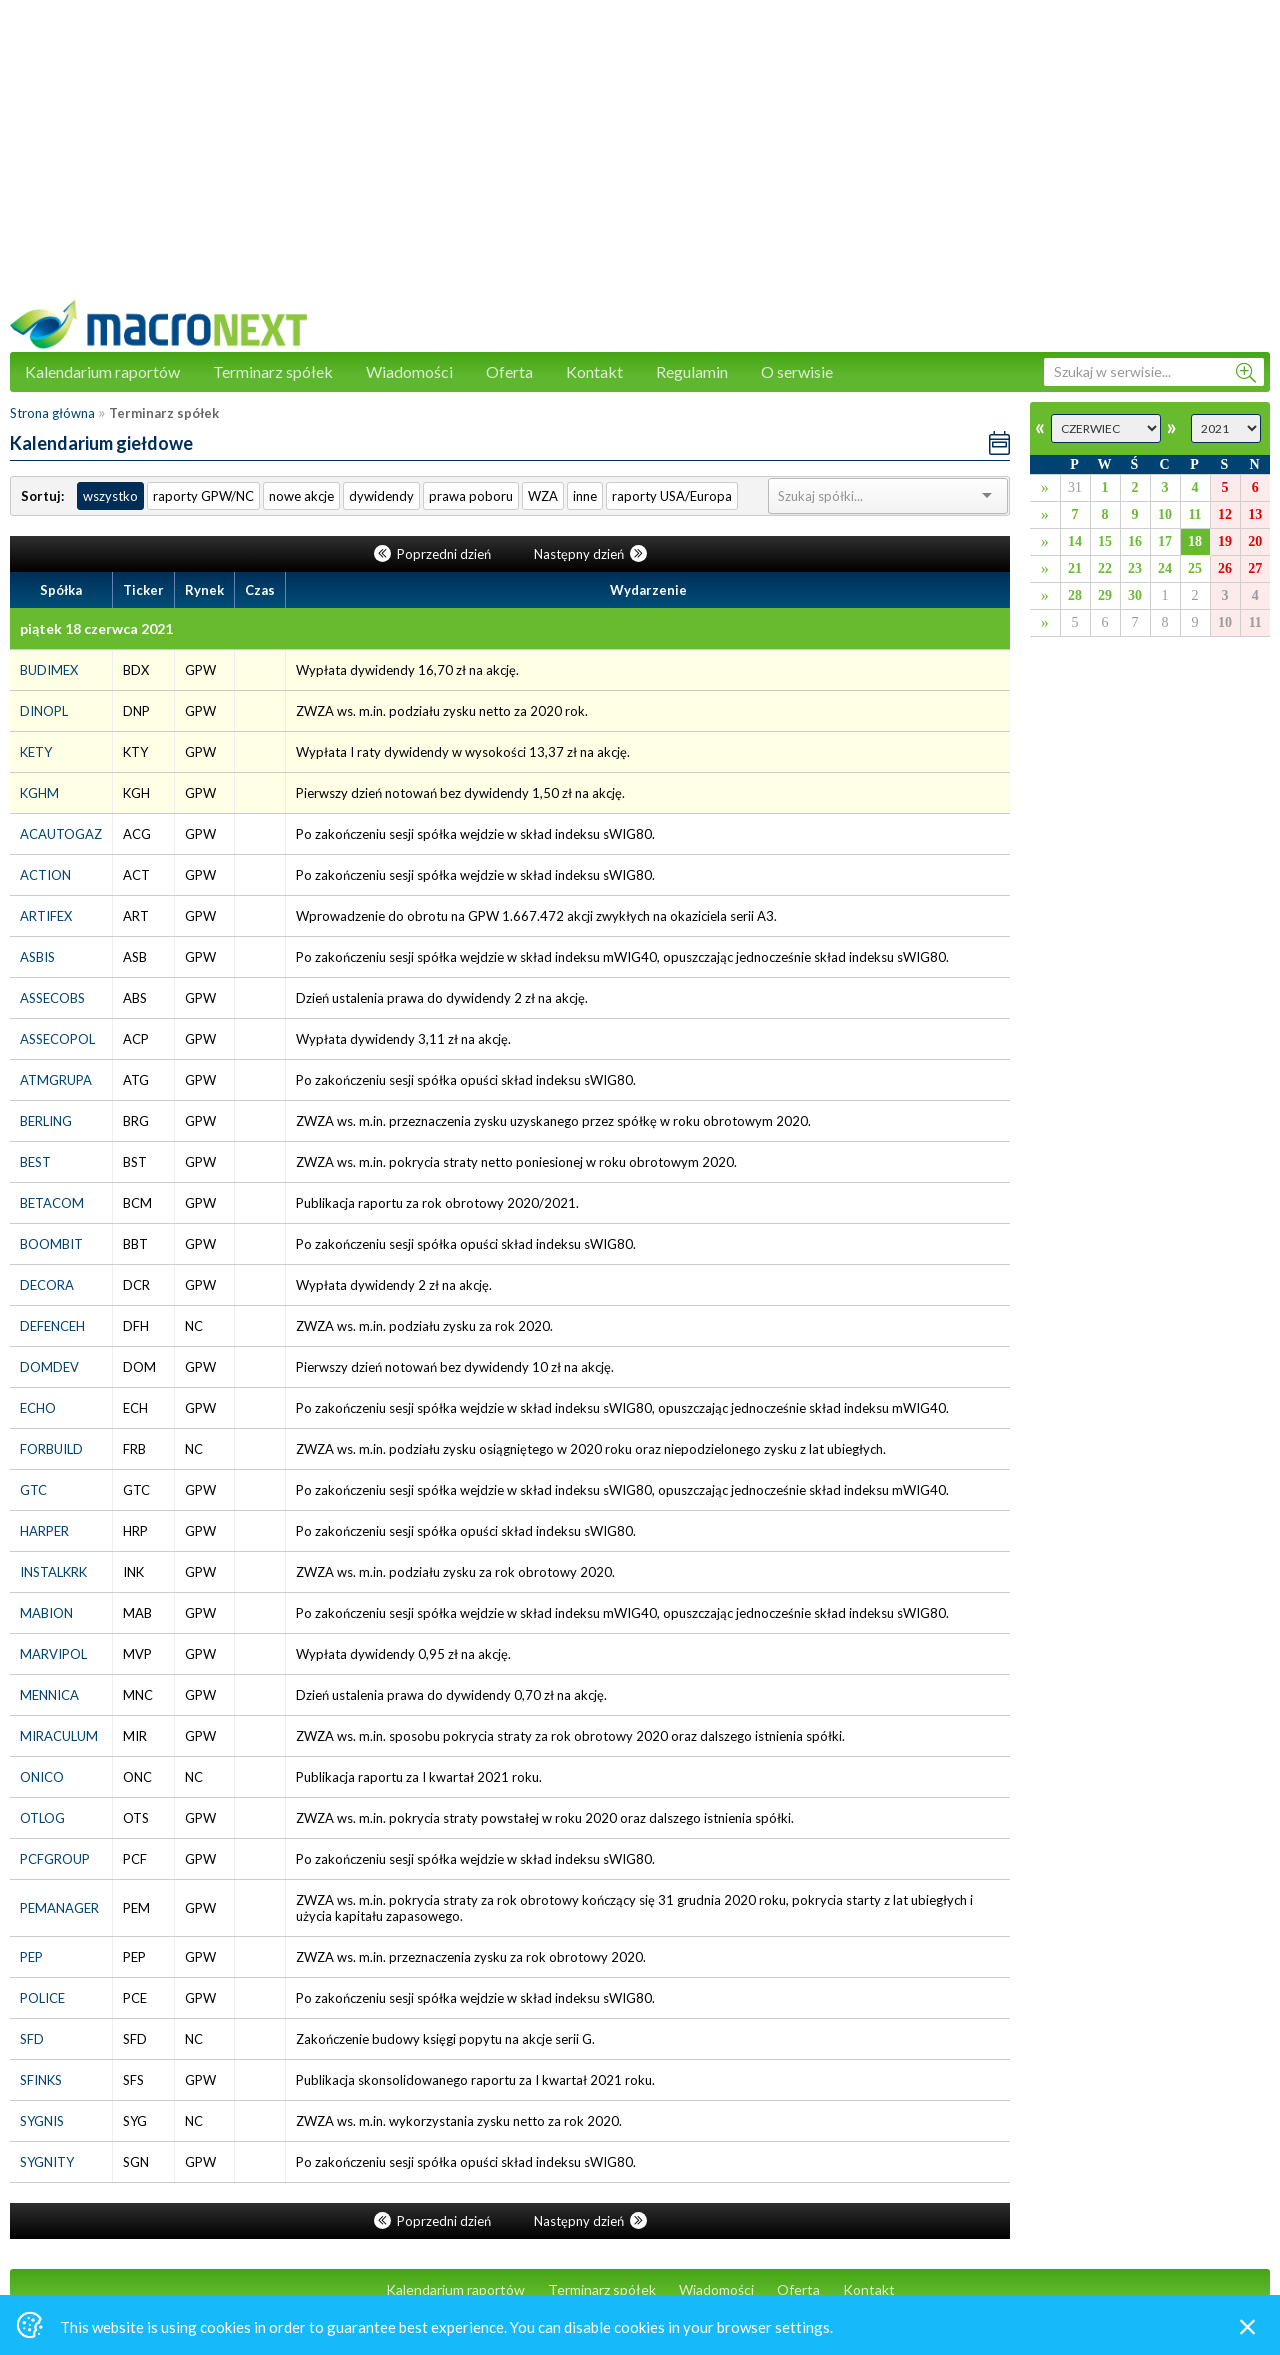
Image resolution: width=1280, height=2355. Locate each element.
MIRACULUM (59, 1736)
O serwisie (797, 371)
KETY (36, 752)
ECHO (38, 1408)
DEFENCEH (52, 1326)
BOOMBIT (51, 1244)
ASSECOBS (52, 998)
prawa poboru (471, 496)
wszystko (110, 496)
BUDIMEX (49, 670)
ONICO (42, 1777)
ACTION (45, 875)
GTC (33, 1490)
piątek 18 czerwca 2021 (96, 628)
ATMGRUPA (56, 1080)
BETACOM (52, 1203)
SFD (32, 2039)
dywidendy (381, 496)
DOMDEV (49, 1367)
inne (585, 496)
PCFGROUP (55, 1859)
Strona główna (52, 413)
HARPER (44, 1531)
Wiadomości (409, 371)
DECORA (47, 1285)
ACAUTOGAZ (61, 834)
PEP (31, 1957)
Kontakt (594, 371)
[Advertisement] (640, 160)
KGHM (39, 793)
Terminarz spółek (273, 371)
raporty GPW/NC (203, 496)
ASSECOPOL (57, 1039)
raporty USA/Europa (672, 496)
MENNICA (49, 1695)
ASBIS (37, 957)
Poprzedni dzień (434, 554)
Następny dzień (590, 554)
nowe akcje (301, 496)
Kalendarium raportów (102, 371)
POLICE (42, 1998)
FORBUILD (51, 1449)
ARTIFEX (46, 916)
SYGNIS (42, 2121)
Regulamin (692, 371)
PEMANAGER (59, 1908)
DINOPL (44, 711)
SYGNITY (47, 2162)
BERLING (46, 1121)
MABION (46, 1613)
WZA (543, 496)
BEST (35, 1162)
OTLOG (42, 1818)
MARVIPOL (53, 1654)
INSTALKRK (53, 1572)
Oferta (509, 371)
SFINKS (41, 2080)
